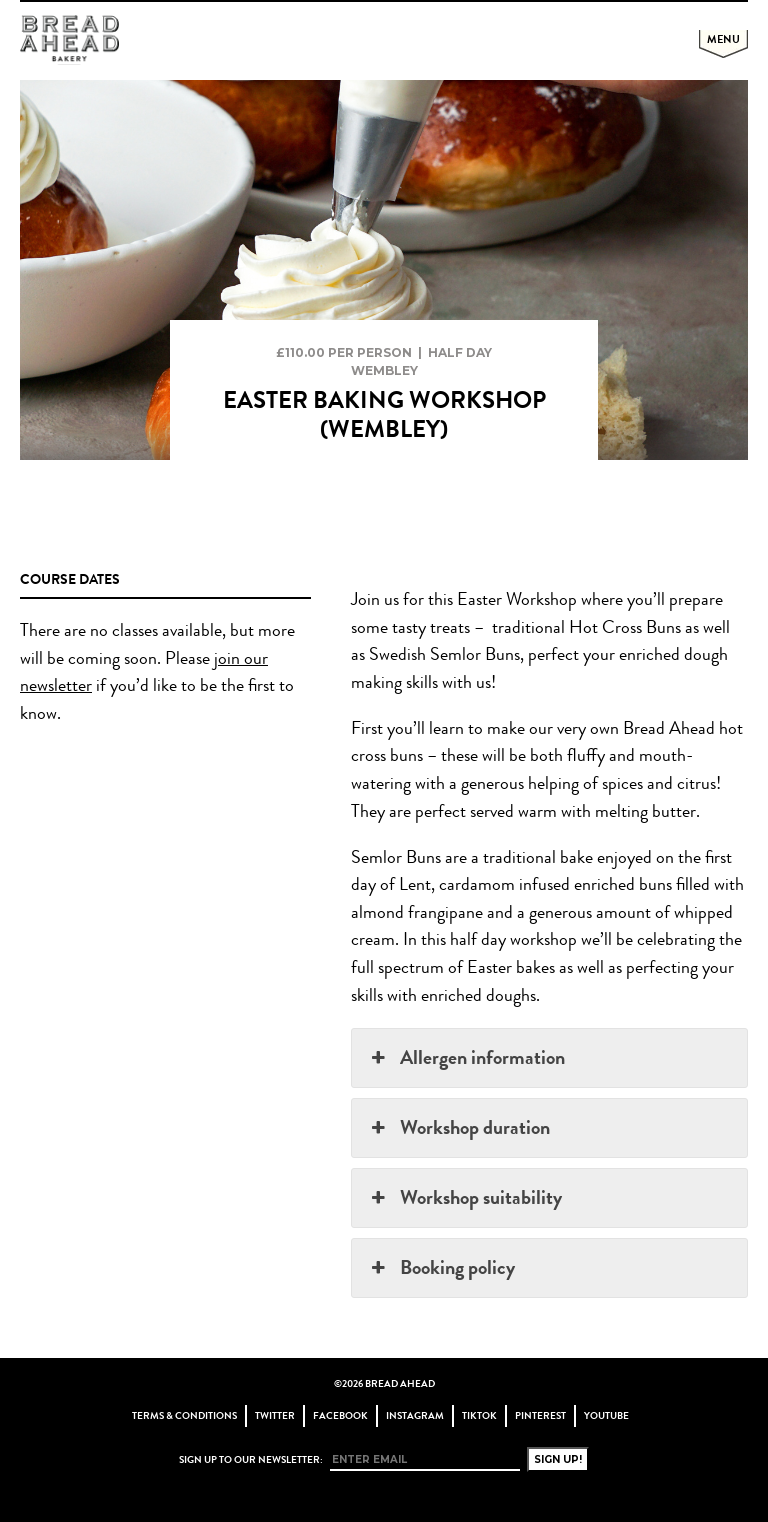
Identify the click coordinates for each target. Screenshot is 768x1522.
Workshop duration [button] (458, 1127)
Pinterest (540, 1416)
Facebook (340, 1416)
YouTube (606, 1416)
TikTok (479, 1416)
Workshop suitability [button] (464, 1197)
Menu (723, 39)
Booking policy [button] (440, 1267)
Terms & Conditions (184, 1416)
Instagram (415, 1416)
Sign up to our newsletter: (251, 1460)
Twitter (275, 1416)
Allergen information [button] (465, 1057)
